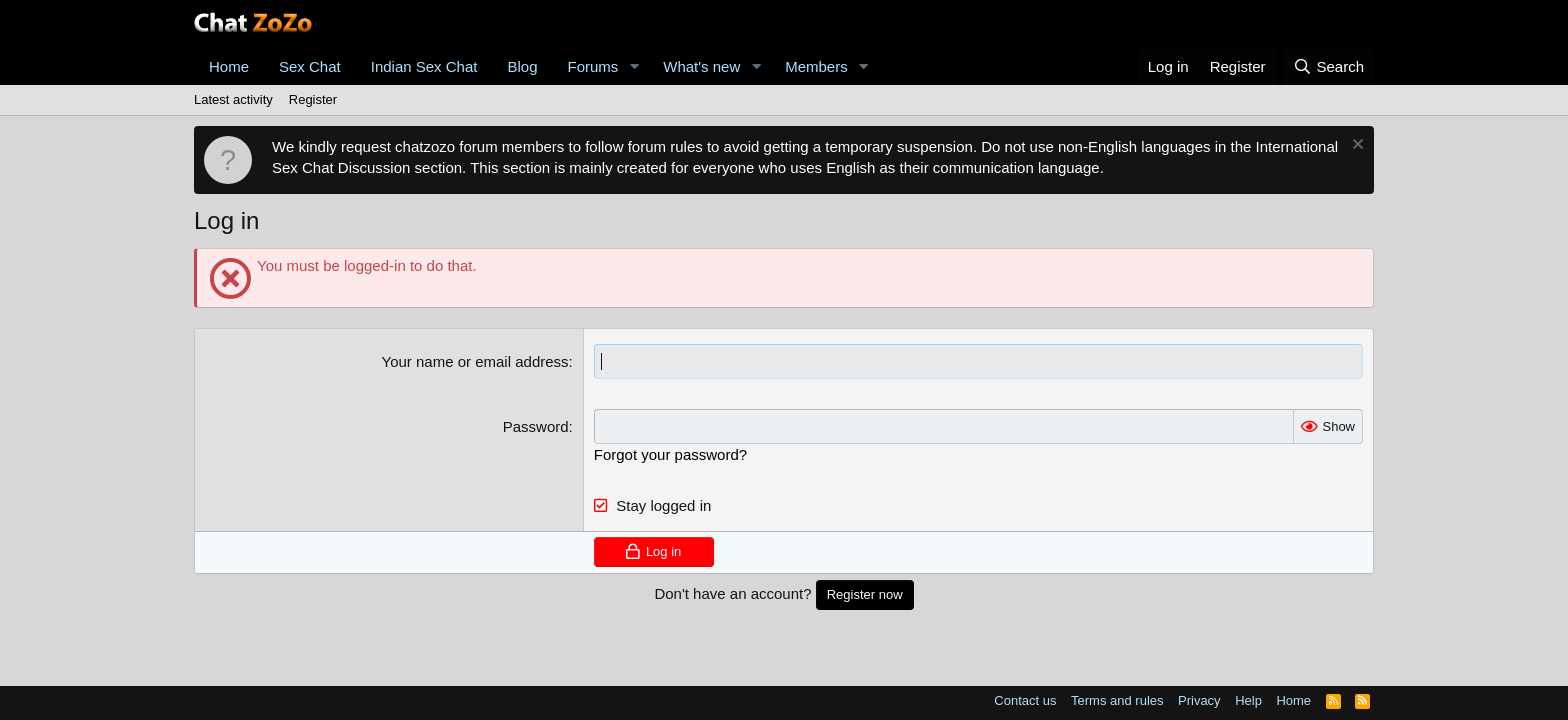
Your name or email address (475, 361)
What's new (701, 66)
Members (816, 66)
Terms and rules (1117, 700)
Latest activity (233, 99)
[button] (634, 66)
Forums (593, 66)
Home (229, 66)
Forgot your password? (670, 454)
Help (1248, 700)
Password (536, 426)
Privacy (1199, 700)
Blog (522, 66)
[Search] (1328, 66)
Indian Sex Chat (424, 66)
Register (313, 99)
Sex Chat (310, 66)
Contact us (1025, 700)
